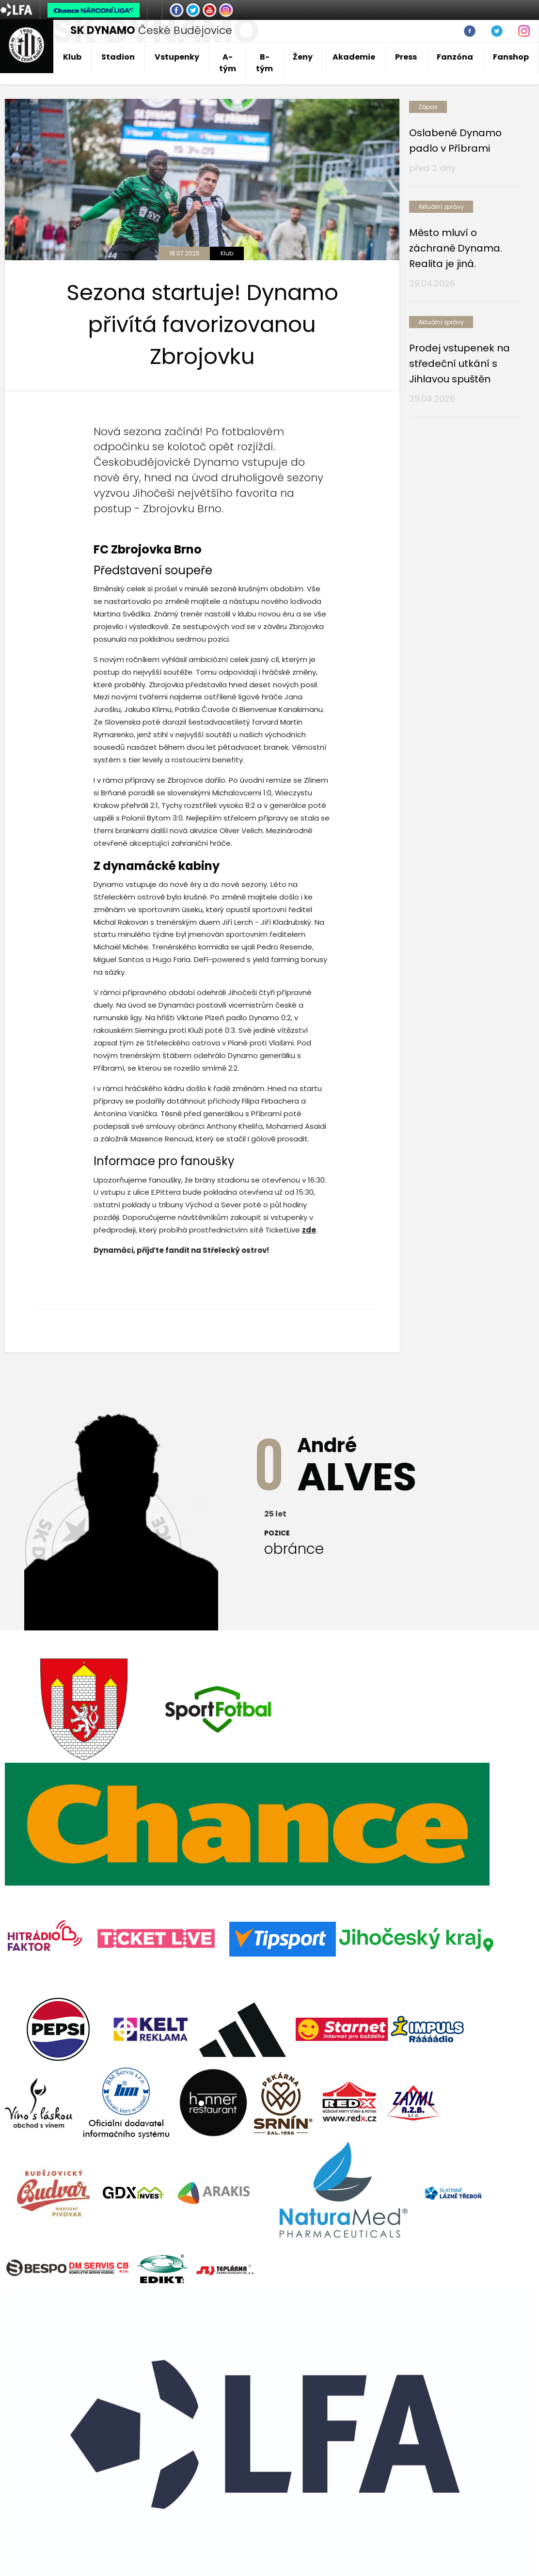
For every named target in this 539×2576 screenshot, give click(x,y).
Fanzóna (455, 57)
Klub (72, 57)
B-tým (264, 62)
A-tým (227, 62)
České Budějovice (151, 30)
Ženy (303, 57)
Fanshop (511, 57)
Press (406, 57)
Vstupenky (177, 57)
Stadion (118, 57)
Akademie (354, 57)
